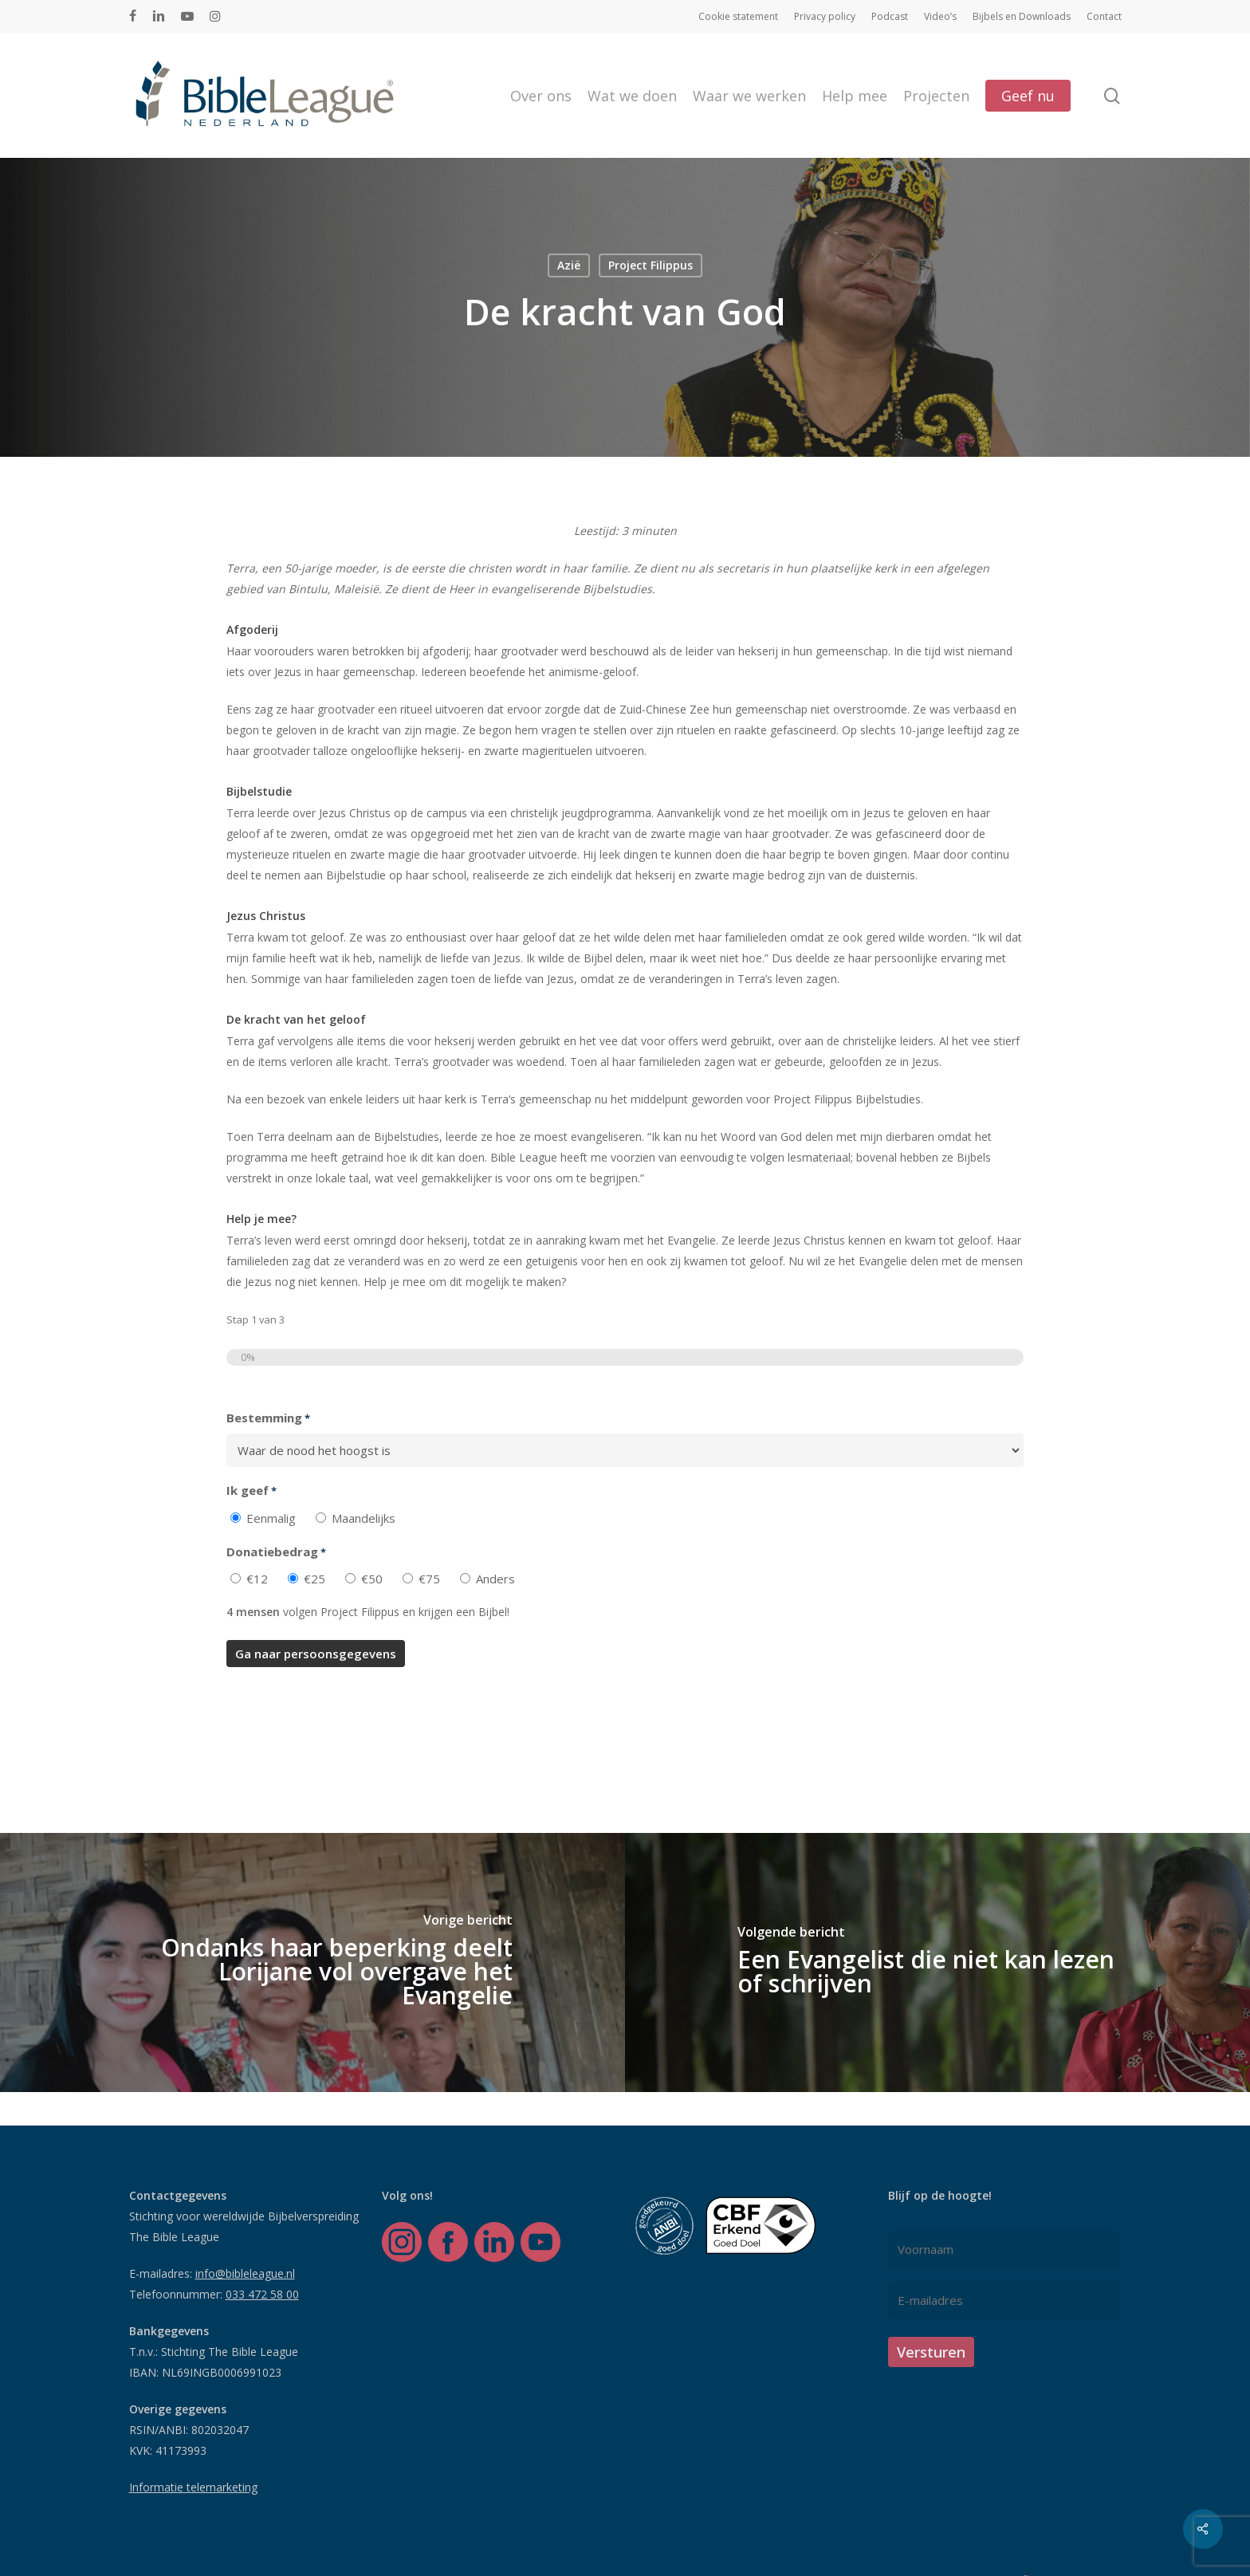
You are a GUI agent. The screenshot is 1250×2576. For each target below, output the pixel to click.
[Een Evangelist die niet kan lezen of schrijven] (937, 1962)
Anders (495, 1579)
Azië (568, 265)
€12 (257, 1579)
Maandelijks (363, 1518)
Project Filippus (650, 265)
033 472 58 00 (262, 2294)
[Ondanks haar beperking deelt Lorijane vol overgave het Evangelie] (312, 1962)
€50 (372, 1579)
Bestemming (268, 1418)
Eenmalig (271, 1518)
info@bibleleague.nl (245, 2273)
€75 (429, 1579)
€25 (314, 1579)
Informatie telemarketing (193, 2487)
